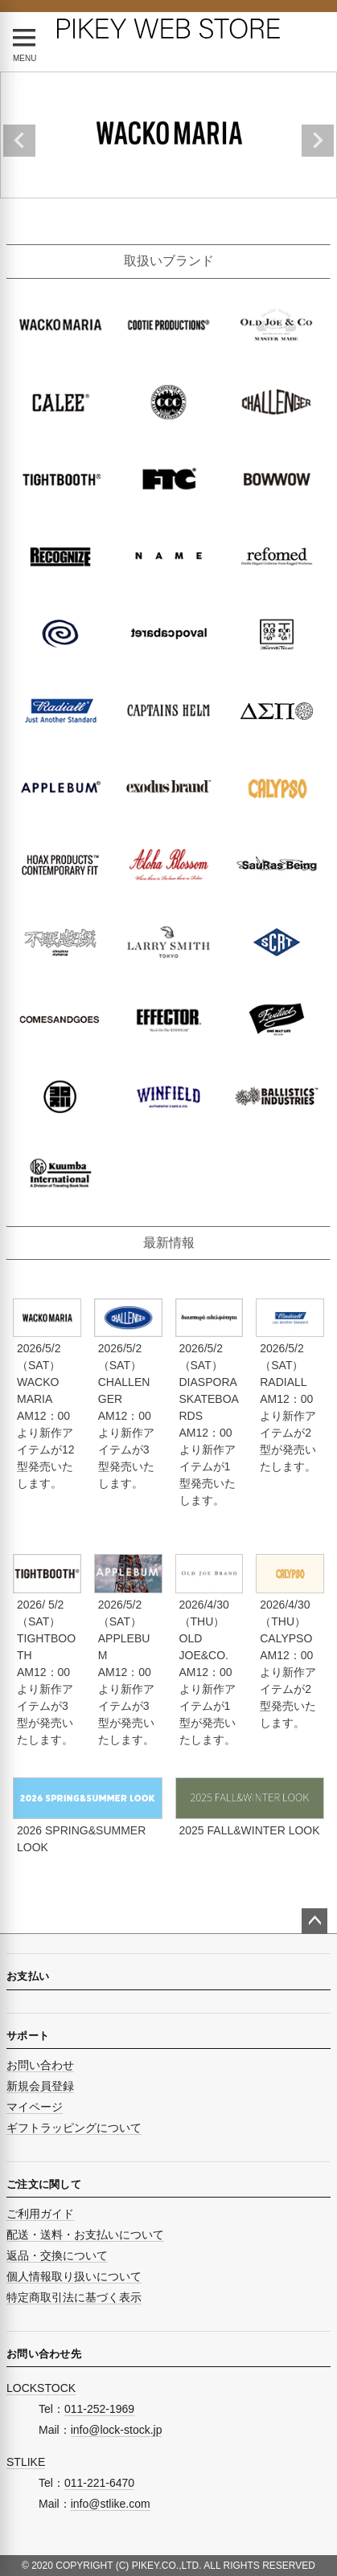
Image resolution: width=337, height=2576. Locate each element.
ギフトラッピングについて (74, 2127)
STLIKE (25, 2461)
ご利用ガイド (40, 2213)
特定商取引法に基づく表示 (74, 2297)
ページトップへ (314, 1921)
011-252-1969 (99, 2408)
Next (318, 141)
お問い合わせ (40, 2065)
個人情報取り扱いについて (74, 2276)
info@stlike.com (110, 2503)
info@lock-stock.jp (116, 2429)
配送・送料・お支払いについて (85, 2234)
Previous (19, 141)
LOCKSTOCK (41, 2388)
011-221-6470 (99, 2482)
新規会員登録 (40, 2085)
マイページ (34, 2106)
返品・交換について (57, 2255)
